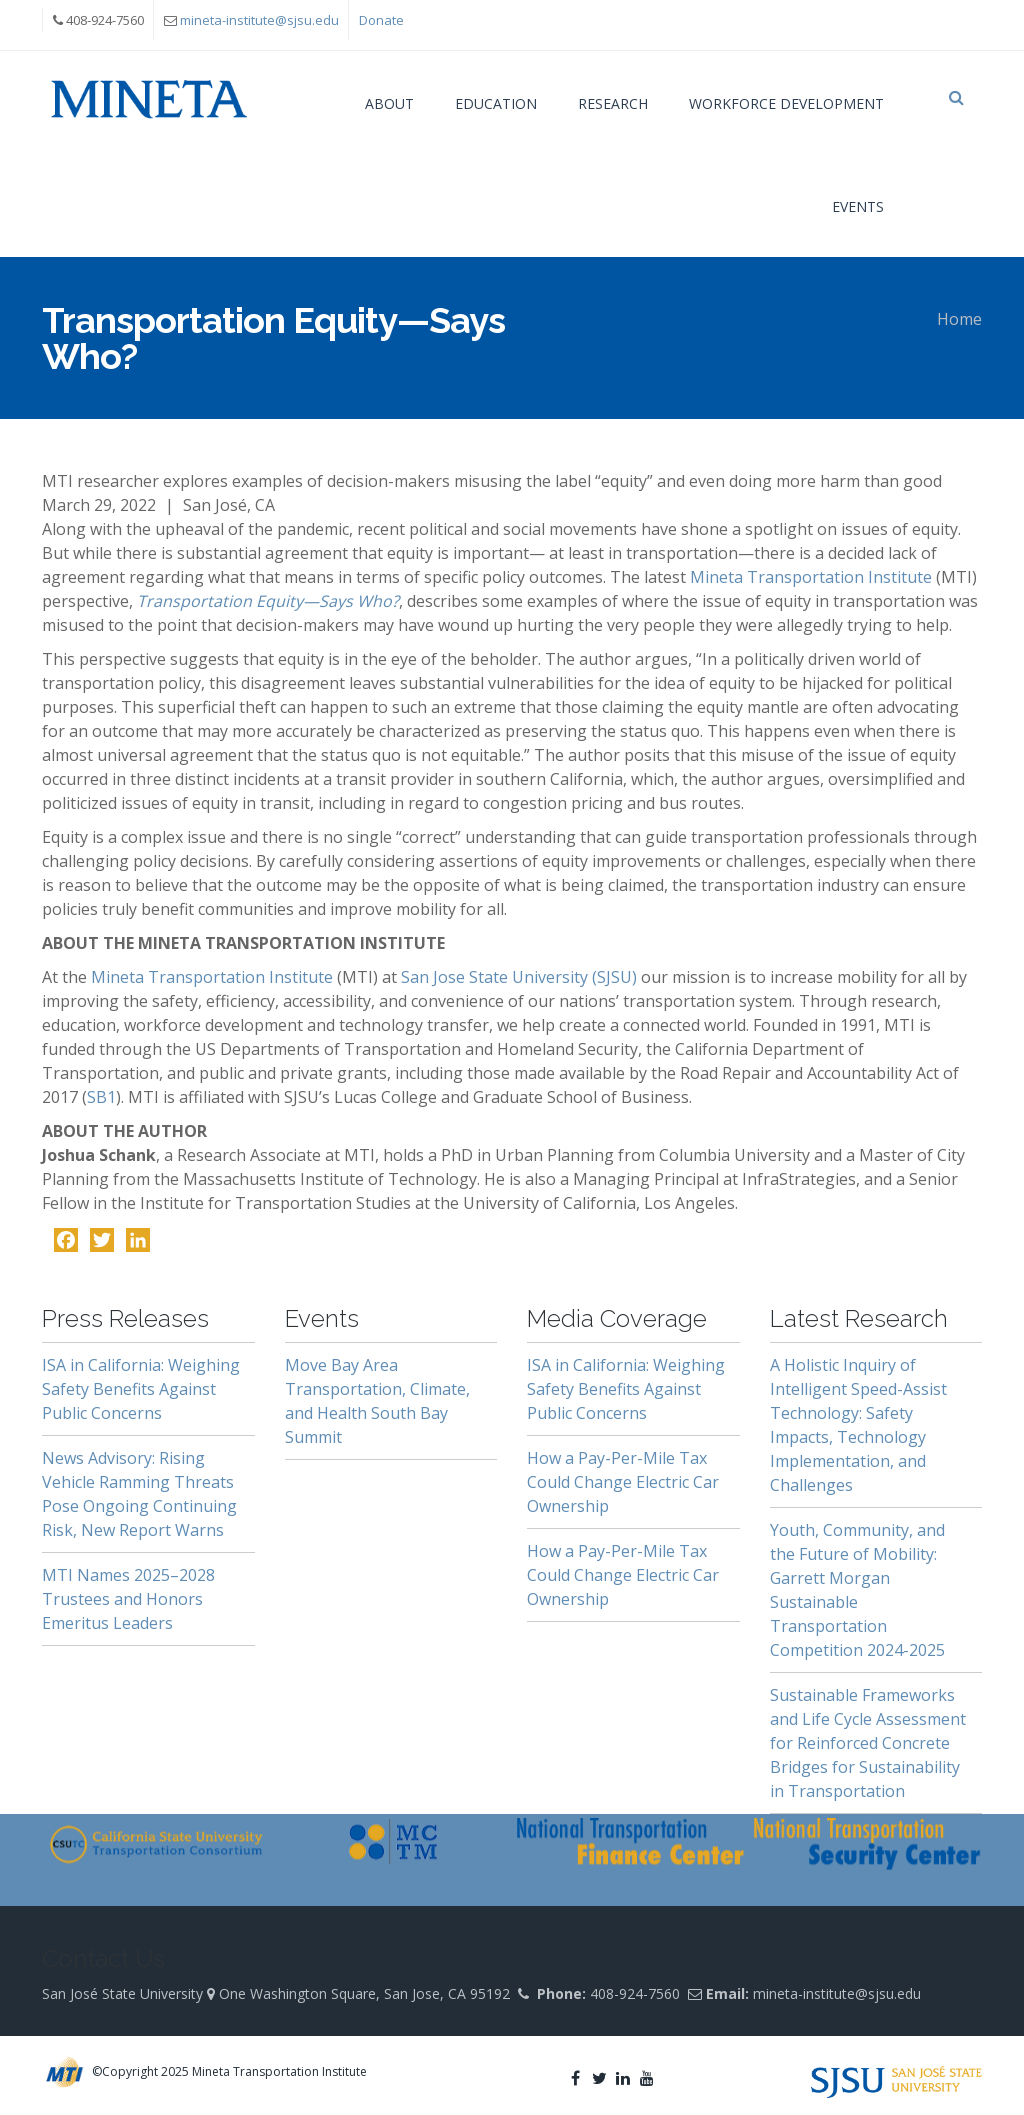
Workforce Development (786, 103)
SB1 (101, 1097)
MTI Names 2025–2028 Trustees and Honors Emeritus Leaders (128, 1599)
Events (858, 206)
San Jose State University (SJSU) (519, 977)
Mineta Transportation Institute (811, 577)
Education (496, 103)
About (389, 103)
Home (959, 319)
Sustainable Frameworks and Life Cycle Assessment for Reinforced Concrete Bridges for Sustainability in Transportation (868, 1743)
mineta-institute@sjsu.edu (259, 20)
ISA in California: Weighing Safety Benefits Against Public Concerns (141, 1389)
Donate (381, 20)
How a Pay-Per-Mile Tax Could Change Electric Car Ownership (623, 1482)
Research (613, 103)
